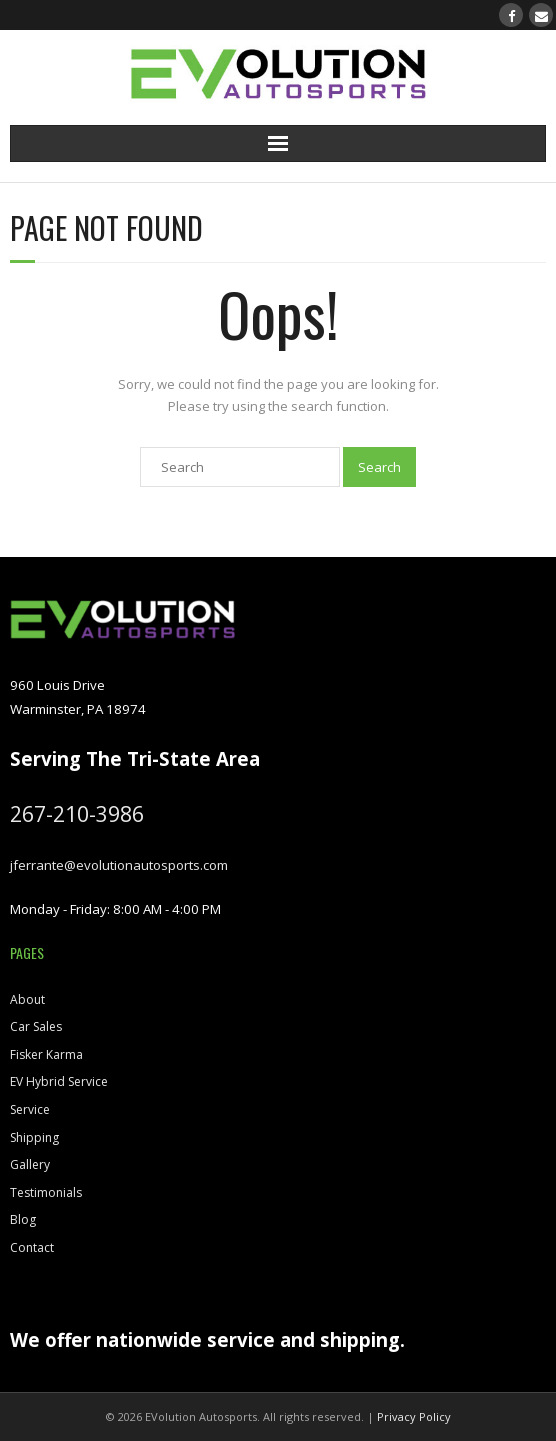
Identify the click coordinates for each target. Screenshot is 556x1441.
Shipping (34, 1137)
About (27, 999)
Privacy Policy (414, 1416)
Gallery (30, 1164)
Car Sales (36, 1026)
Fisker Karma (46, 1054)
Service (30, 1109)
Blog (23, 1219)
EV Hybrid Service (59, 1081)
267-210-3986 (77, 813)
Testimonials (46, 1192)
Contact (32, 1247)
